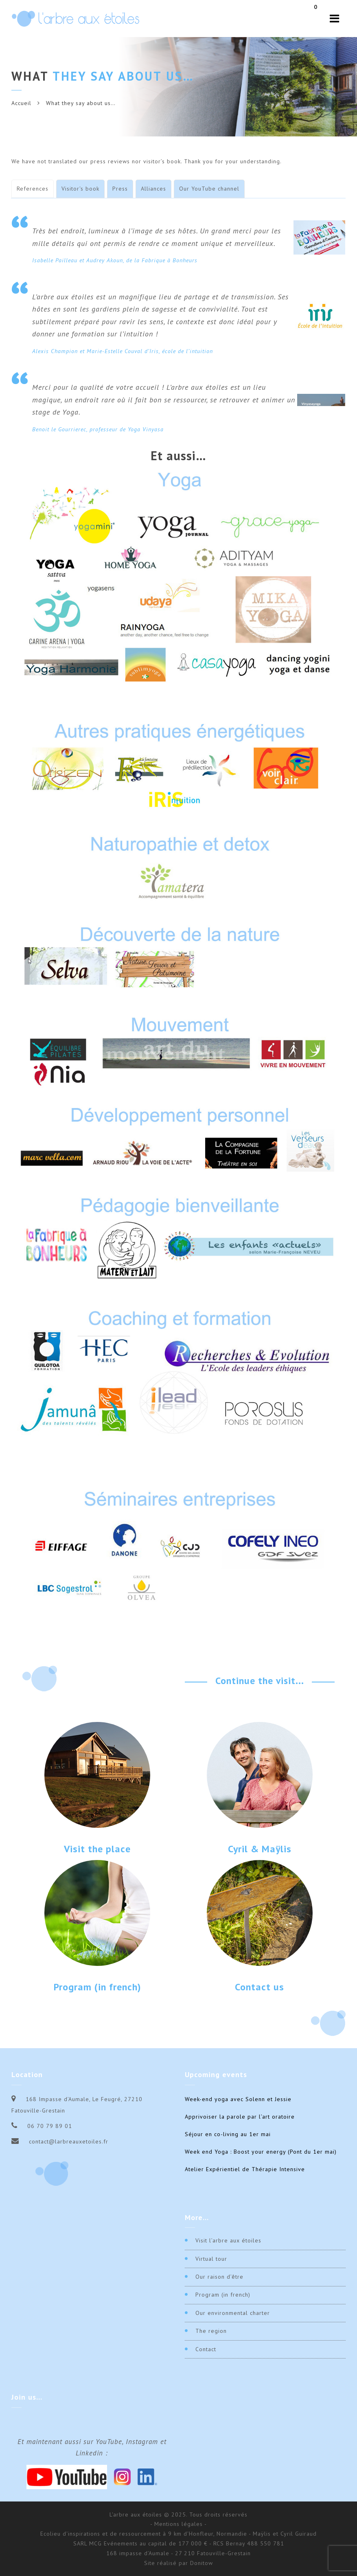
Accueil (21, 103)
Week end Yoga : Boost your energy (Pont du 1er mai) (261, 2151)
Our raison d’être (219, 2276)
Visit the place (97, 1849)
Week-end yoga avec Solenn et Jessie (238, 2099)
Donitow (201, 2563)
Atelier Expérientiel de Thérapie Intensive (245, 2169)
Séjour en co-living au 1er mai (228, 2134)
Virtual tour (211, 2258)
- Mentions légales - (178, 2524)
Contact (205, 2349)
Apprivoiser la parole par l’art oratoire (240, 2116)
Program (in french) (97, 1987)
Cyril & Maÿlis (259, 1849)
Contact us (259, 1987)
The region (211, 2330)
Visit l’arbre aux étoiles (228, 2240)
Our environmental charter (232, 2313)
